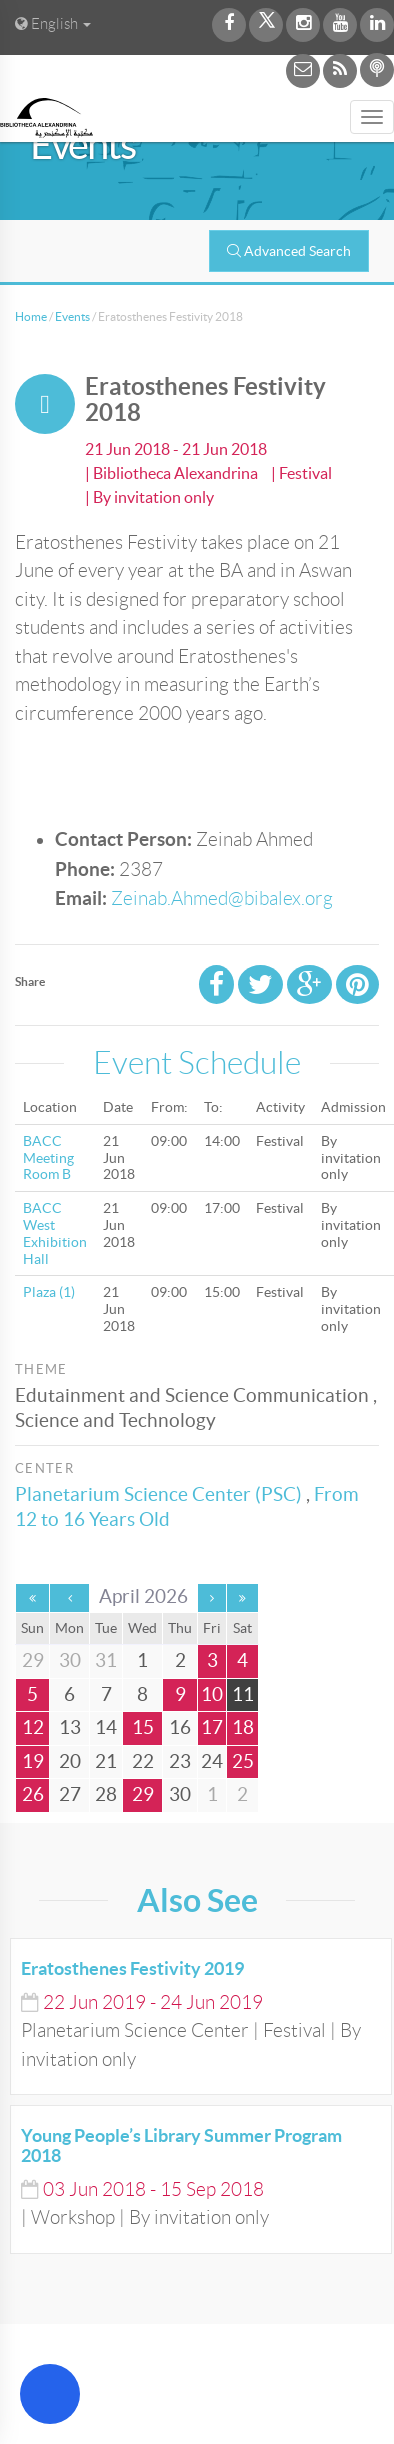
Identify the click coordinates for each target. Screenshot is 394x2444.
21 (106, 1761)
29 (143, 1794)
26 (33, 1794)
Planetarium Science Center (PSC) (158, 1494)
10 (212, 1694)
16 (180, 1727)
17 (212, 1727)
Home (31, 316)
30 (180, 1794)
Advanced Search (289, 251)
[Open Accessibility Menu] (50, 2394)
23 (180, 1761)
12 (33, 1727)
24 (212, 1761)
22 (143, 1761)
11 (243, 1694)
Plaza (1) (49, 1292)
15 (143, 1727)
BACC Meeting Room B (48, 1158)
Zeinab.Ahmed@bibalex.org (222, 898)
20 (70, 1761)
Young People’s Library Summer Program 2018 (181, 2145)
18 (243, 1727)
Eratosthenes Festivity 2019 (132, 1968)
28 (106, 1794)
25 (243, 1761)
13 (70, 1727)
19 (33, 1761)
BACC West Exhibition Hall (55, 1233)
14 (106, 1727)
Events (72, 316)
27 (70, 1794)
